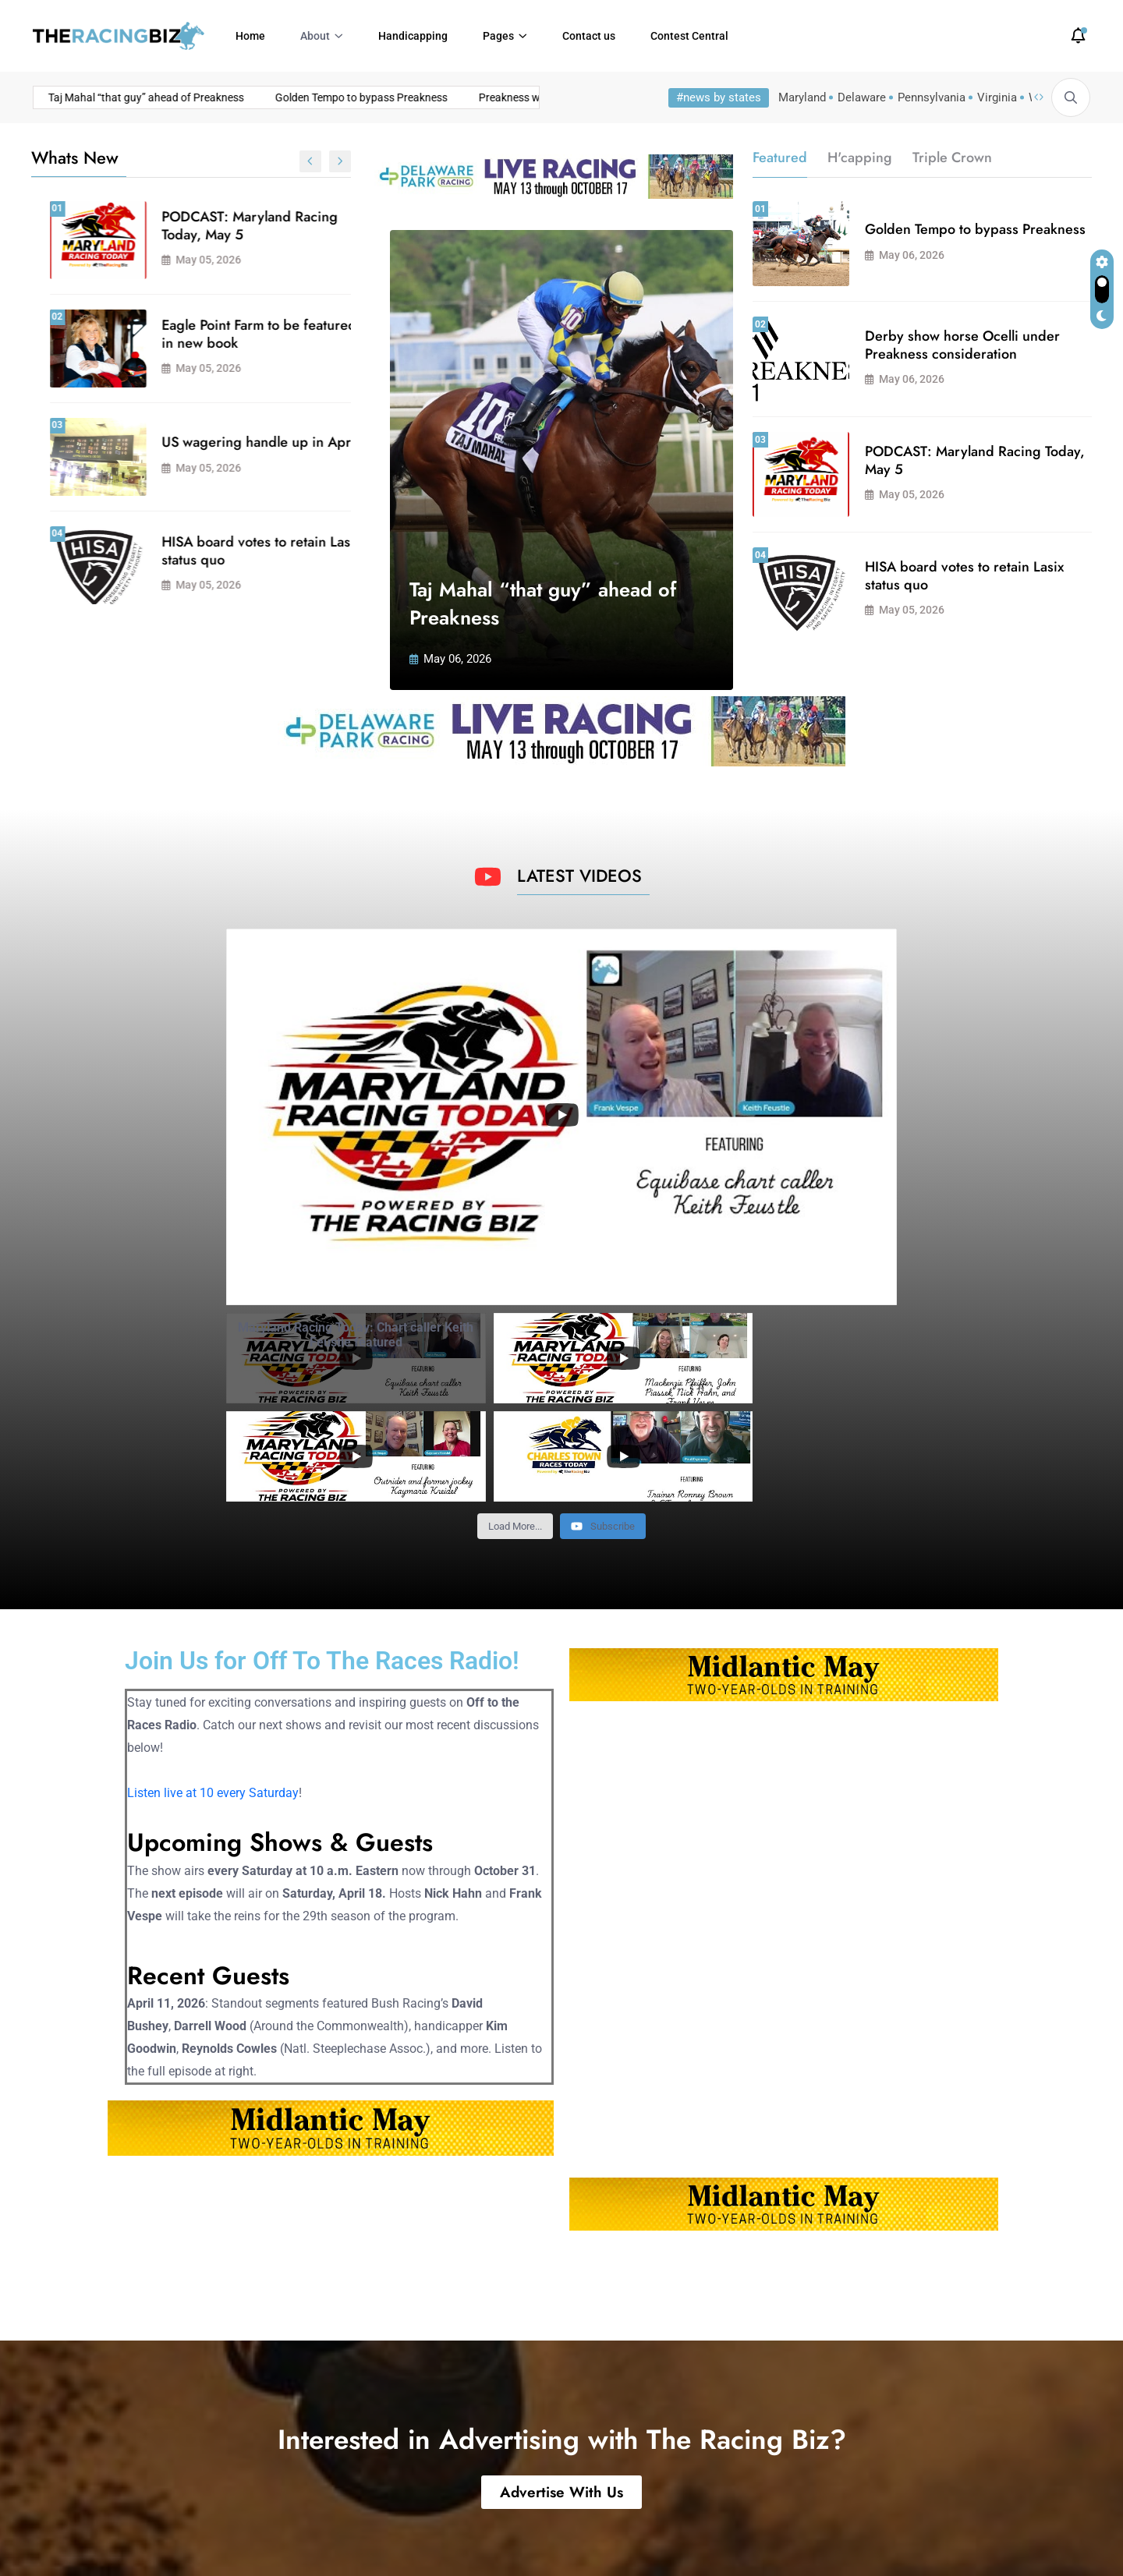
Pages (498, 36)
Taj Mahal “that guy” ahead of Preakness (236, 226)
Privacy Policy (1049, 2537)
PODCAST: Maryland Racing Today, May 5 (975, 460)
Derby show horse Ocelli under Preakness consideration (241, 551)
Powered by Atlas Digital (330, 2537)
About (315, 36)
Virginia (997, 97)
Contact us (588, 36)
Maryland (802, 97)
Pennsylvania (931, 97)
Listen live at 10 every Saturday (213, 1694)
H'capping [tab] (859, 157)
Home (250, 36)
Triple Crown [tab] (952, 157)
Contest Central (689, 36)
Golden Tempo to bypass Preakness (231, 97)
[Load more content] (515, 1428)
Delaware (862, 97)
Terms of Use (951, 2537)
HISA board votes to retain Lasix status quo (964, 576)
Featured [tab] (780, 157)
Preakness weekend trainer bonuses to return (458, 97)
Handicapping (413, 36)
